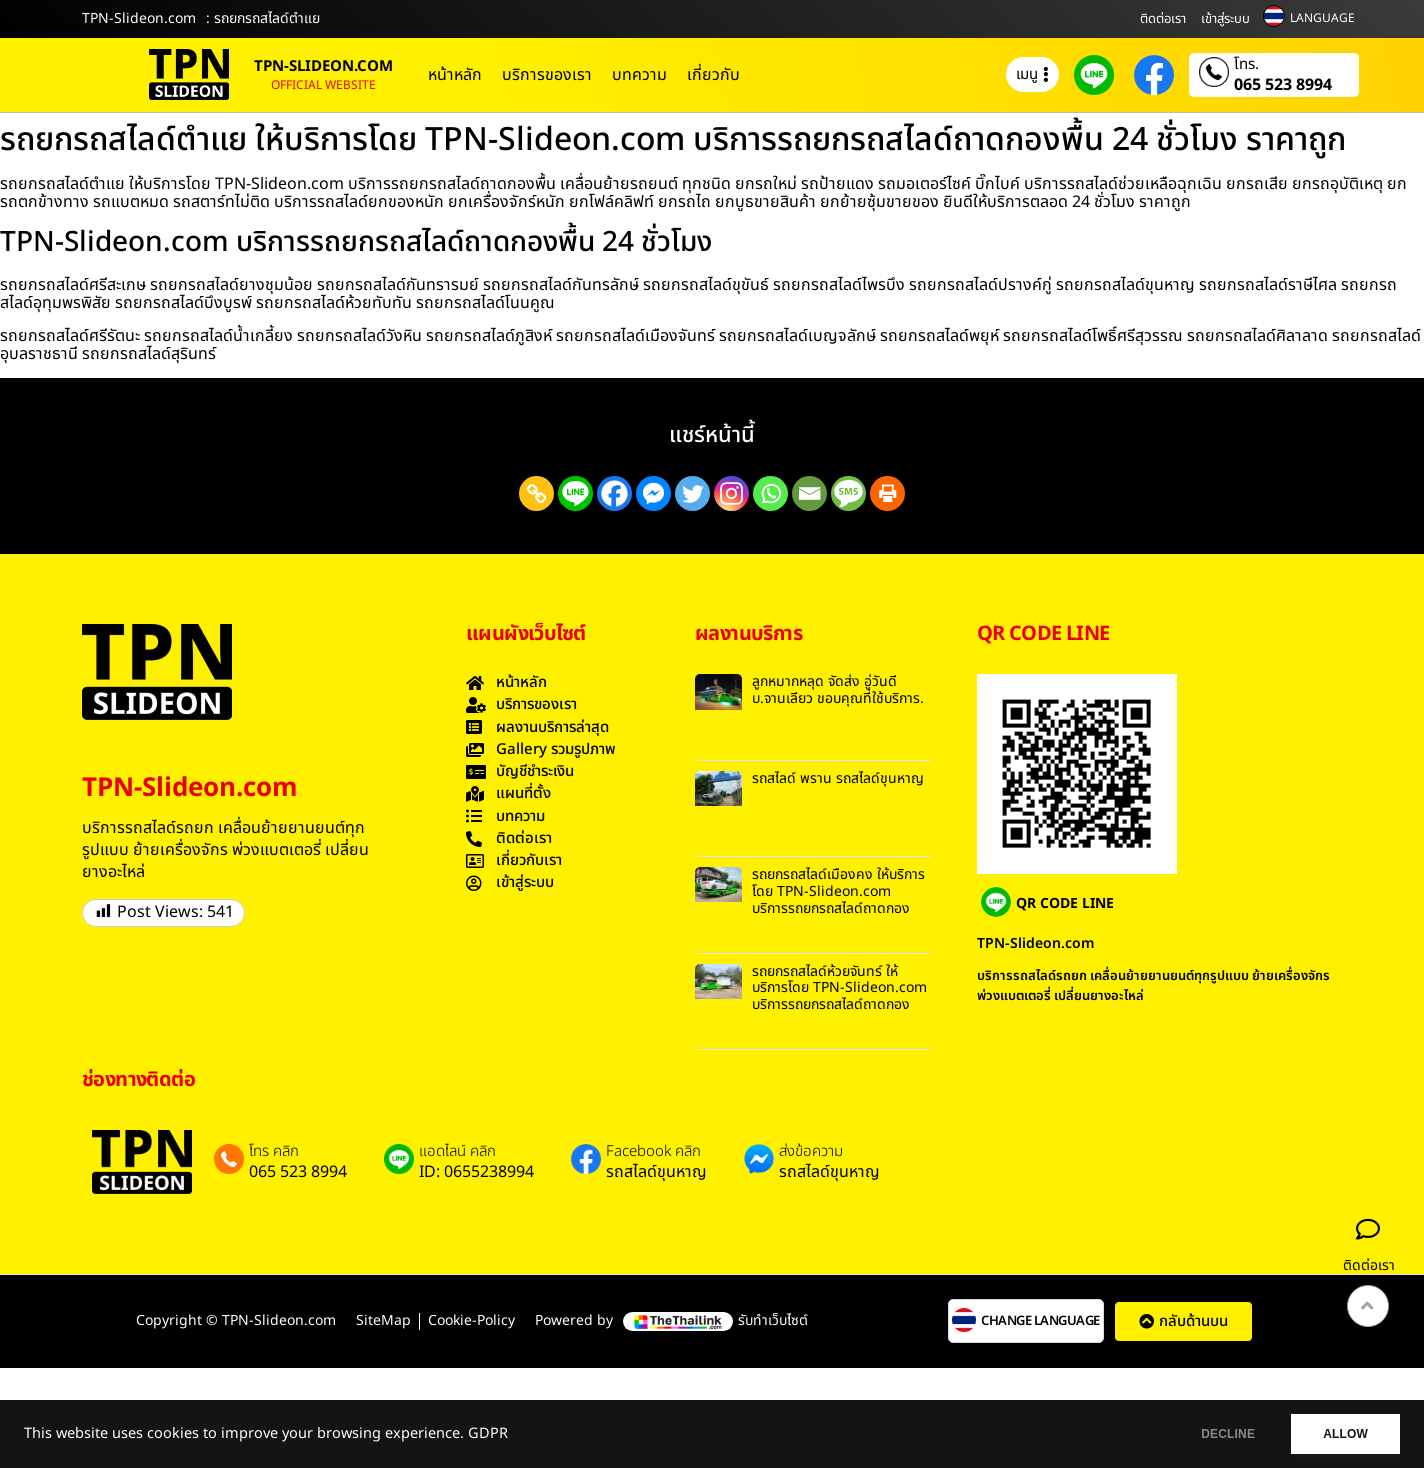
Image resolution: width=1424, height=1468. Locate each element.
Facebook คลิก (653, 1152)
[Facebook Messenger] (653, 493)
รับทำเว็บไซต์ (773, 1320)
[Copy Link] (536, 493)
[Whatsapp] (770, 493)
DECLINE (1219, 1434)
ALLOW (1342, 1434)
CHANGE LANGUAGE (1040, 1321)
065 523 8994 (1283, 85)
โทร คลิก (274, 1152)
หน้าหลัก (455, 75)
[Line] (575, 493)
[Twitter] (692, 493)
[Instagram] (731, 493)
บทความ (639, 75)
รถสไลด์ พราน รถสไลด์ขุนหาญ (838, 778)
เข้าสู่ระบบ (1225, 19)
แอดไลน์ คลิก (457, 1152)
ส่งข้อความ (811, 1152)
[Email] (809, 493)
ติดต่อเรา (1163, 19)
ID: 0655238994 (476, 1172)
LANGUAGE (1322, 18)
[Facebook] (614, 493)
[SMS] (848, 493)
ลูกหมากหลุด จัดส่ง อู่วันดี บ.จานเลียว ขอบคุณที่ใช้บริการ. (838, 690)
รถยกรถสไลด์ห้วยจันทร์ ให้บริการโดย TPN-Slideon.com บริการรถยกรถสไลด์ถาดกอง (839, 988)
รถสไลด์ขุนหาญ (656, 1172)
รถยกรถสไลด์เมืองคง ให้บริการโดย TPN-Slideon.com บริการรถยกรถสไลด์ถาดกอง (838, 891)
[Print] (887, 493)
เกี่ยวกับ (713, 75)
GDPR (488, 1434)
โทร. (1246, 65)
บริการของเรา (547, 75)
